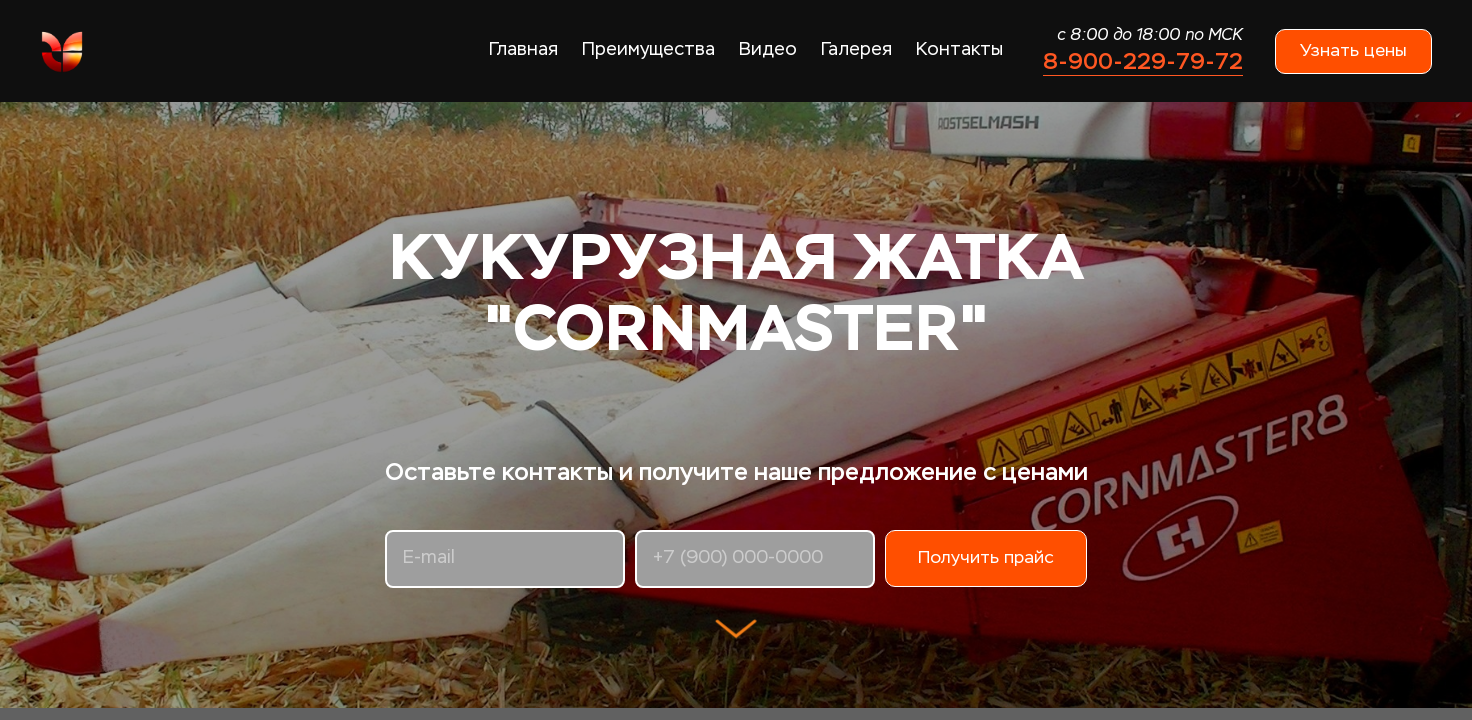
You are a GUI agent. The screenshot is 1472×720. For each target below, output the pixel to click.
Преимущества (648, 50)
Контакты (959, 50)
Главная (523, 50)
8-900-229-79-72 (1143, 61)
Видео (768, 50)
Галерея (856, 50)
